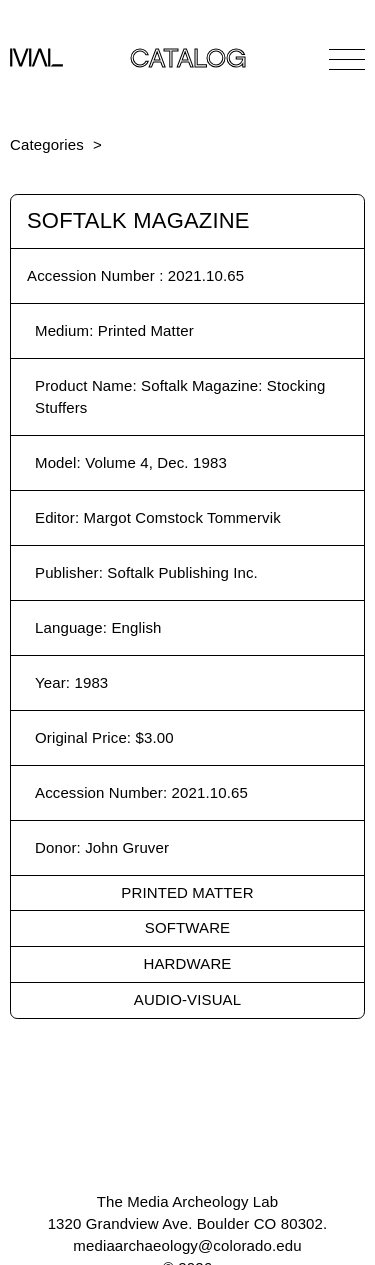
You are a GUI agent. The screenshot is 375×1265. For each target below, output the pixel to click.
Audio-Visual (187, 999)
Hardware (188, 963)
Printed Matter (187, 892)
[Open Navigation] (347, 59)
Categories (47, 144)
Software (187, 927)
